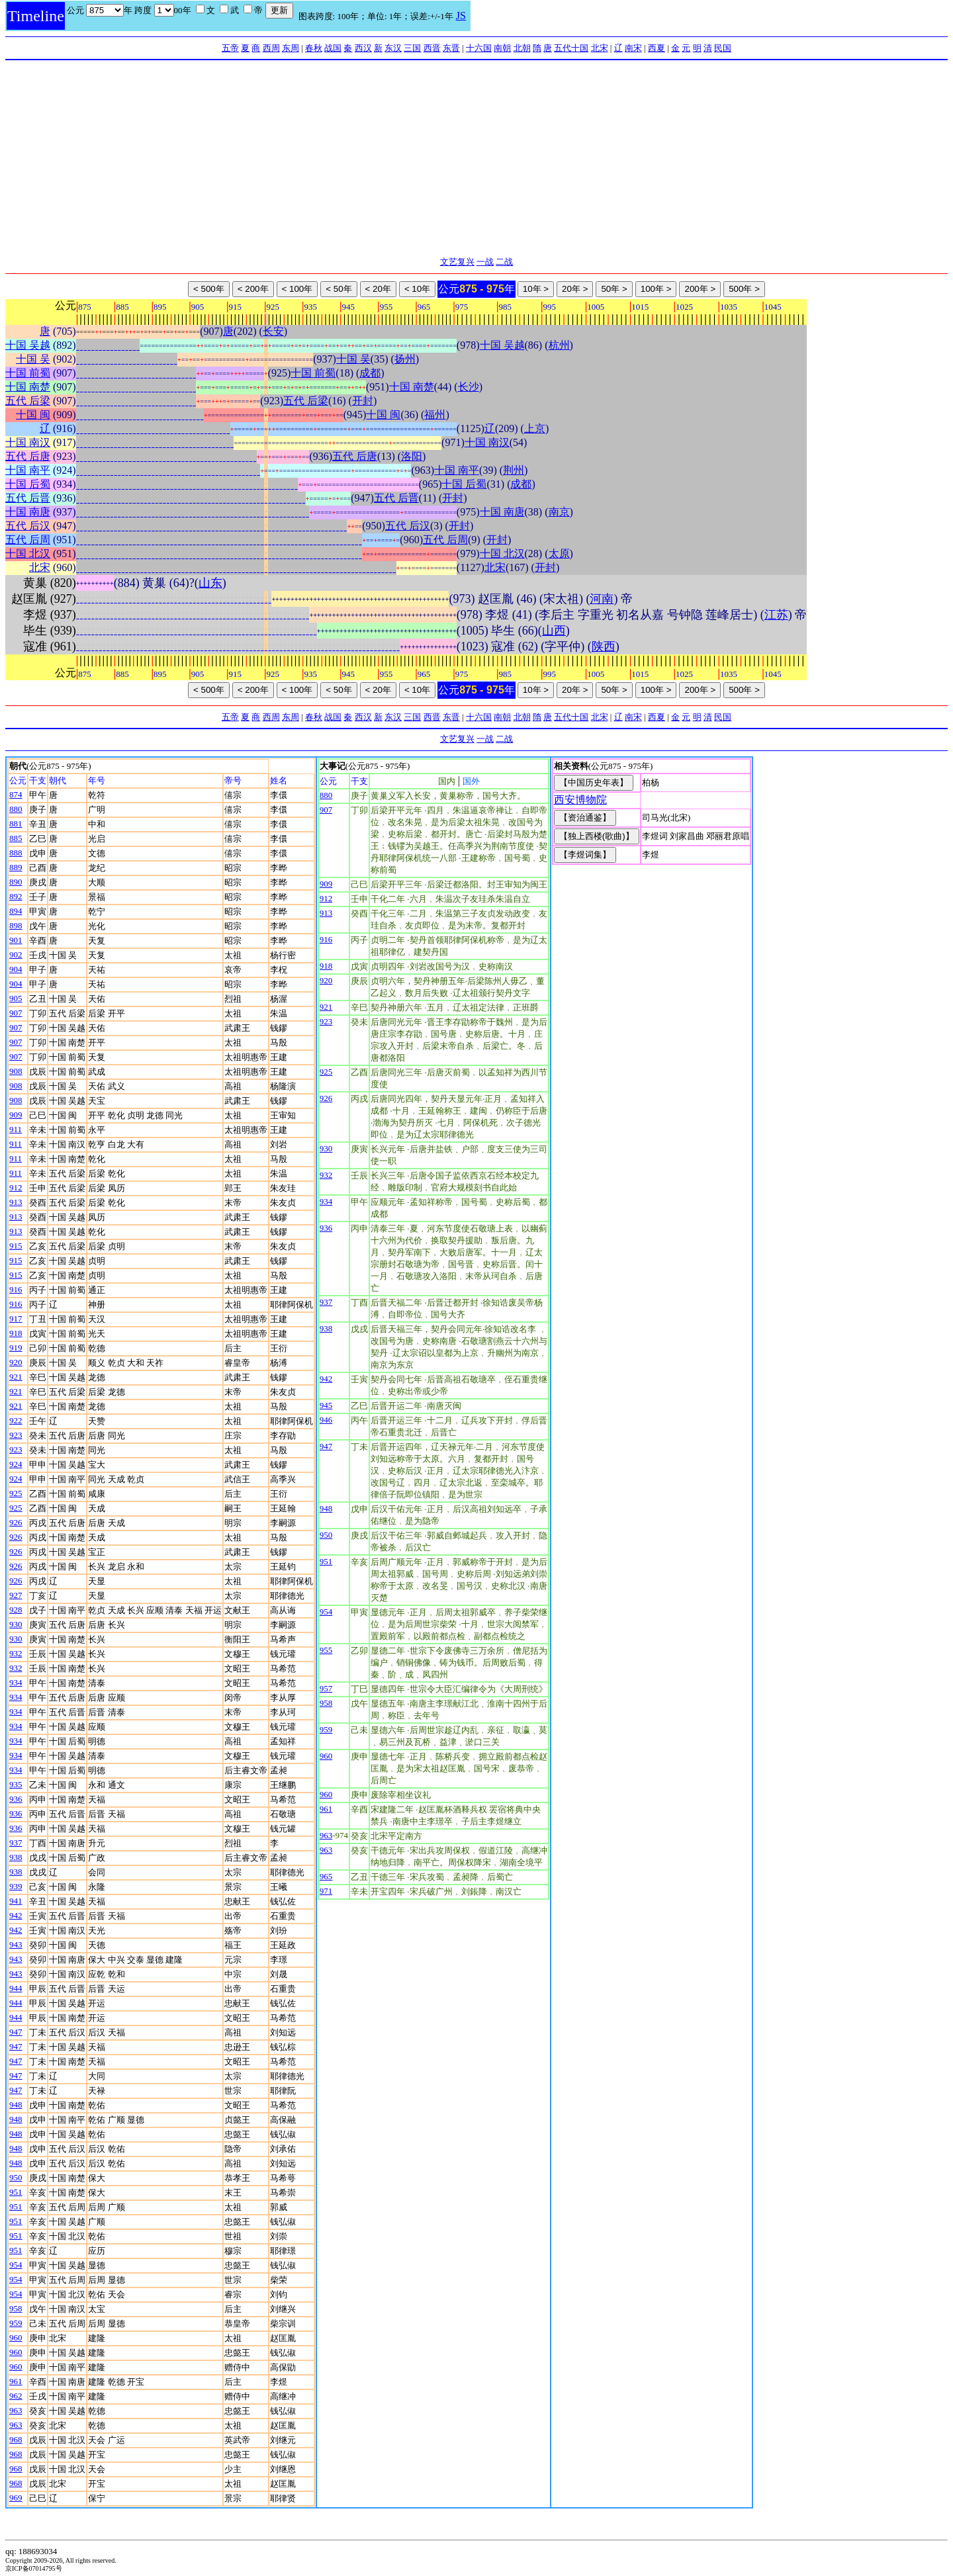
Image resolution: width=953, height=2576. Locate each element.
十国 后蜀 (27, 484)
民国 (722, 48)
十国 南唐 (27, 511)
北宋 (599, 48)
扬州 (405, 359)
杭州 (559, 345)
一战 (485, 262)
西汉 (363, 48)
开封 (362, 400)
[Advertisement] (476, 159)
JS (461, 15)
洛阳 (411, 456)
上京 (534, 428)
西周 (271, 48)
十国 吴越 (27, 345)
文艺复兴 (457, 262)
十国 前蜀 (27, 372)
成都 (370, 372)
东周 (290, 48)
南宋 (633, 48)
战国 (332, 48)
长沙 (468, 386)
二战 (504, 262)
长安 (273, 331)
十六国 (479, 48)
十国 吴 (33, 359)
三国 (412, 48)
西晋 (432, 48)
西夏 (656, 48)
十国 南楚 (27, 386)
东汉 (393, 48)
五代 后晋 (27, 498)
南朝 (502, 48)
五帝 (230, 48)
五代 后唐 (27, 456)
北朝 (522, 48)
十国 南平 (27, 470)
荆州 (513, 470)
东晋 (451, 48)
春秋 (313, 48)
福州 (434, 414)
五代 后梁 (27, 400)
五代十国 (571, 48)
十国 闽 (33, 414)
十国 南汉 (27, 442)
